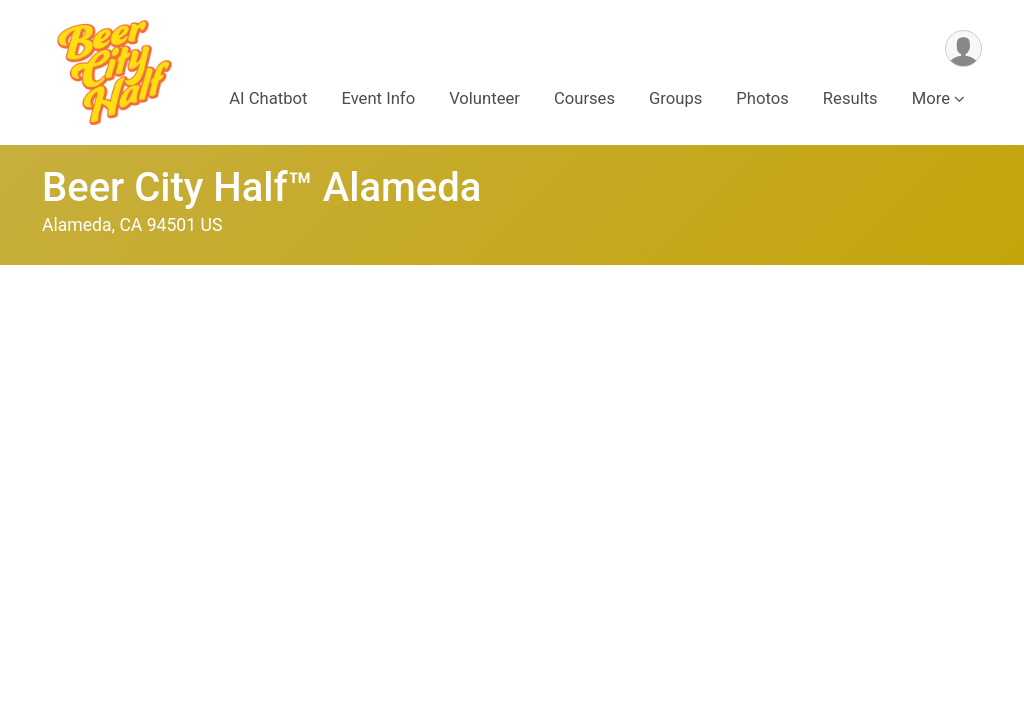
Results (850, 98)
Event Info (378, 98)
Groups (675, 98)
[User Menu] (963, 48)
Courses (584, 98)
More (931, 98)
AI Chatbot (268, 98)
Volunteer (484, 98)
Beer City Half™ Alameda (261, 187)
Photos (762, 98)
